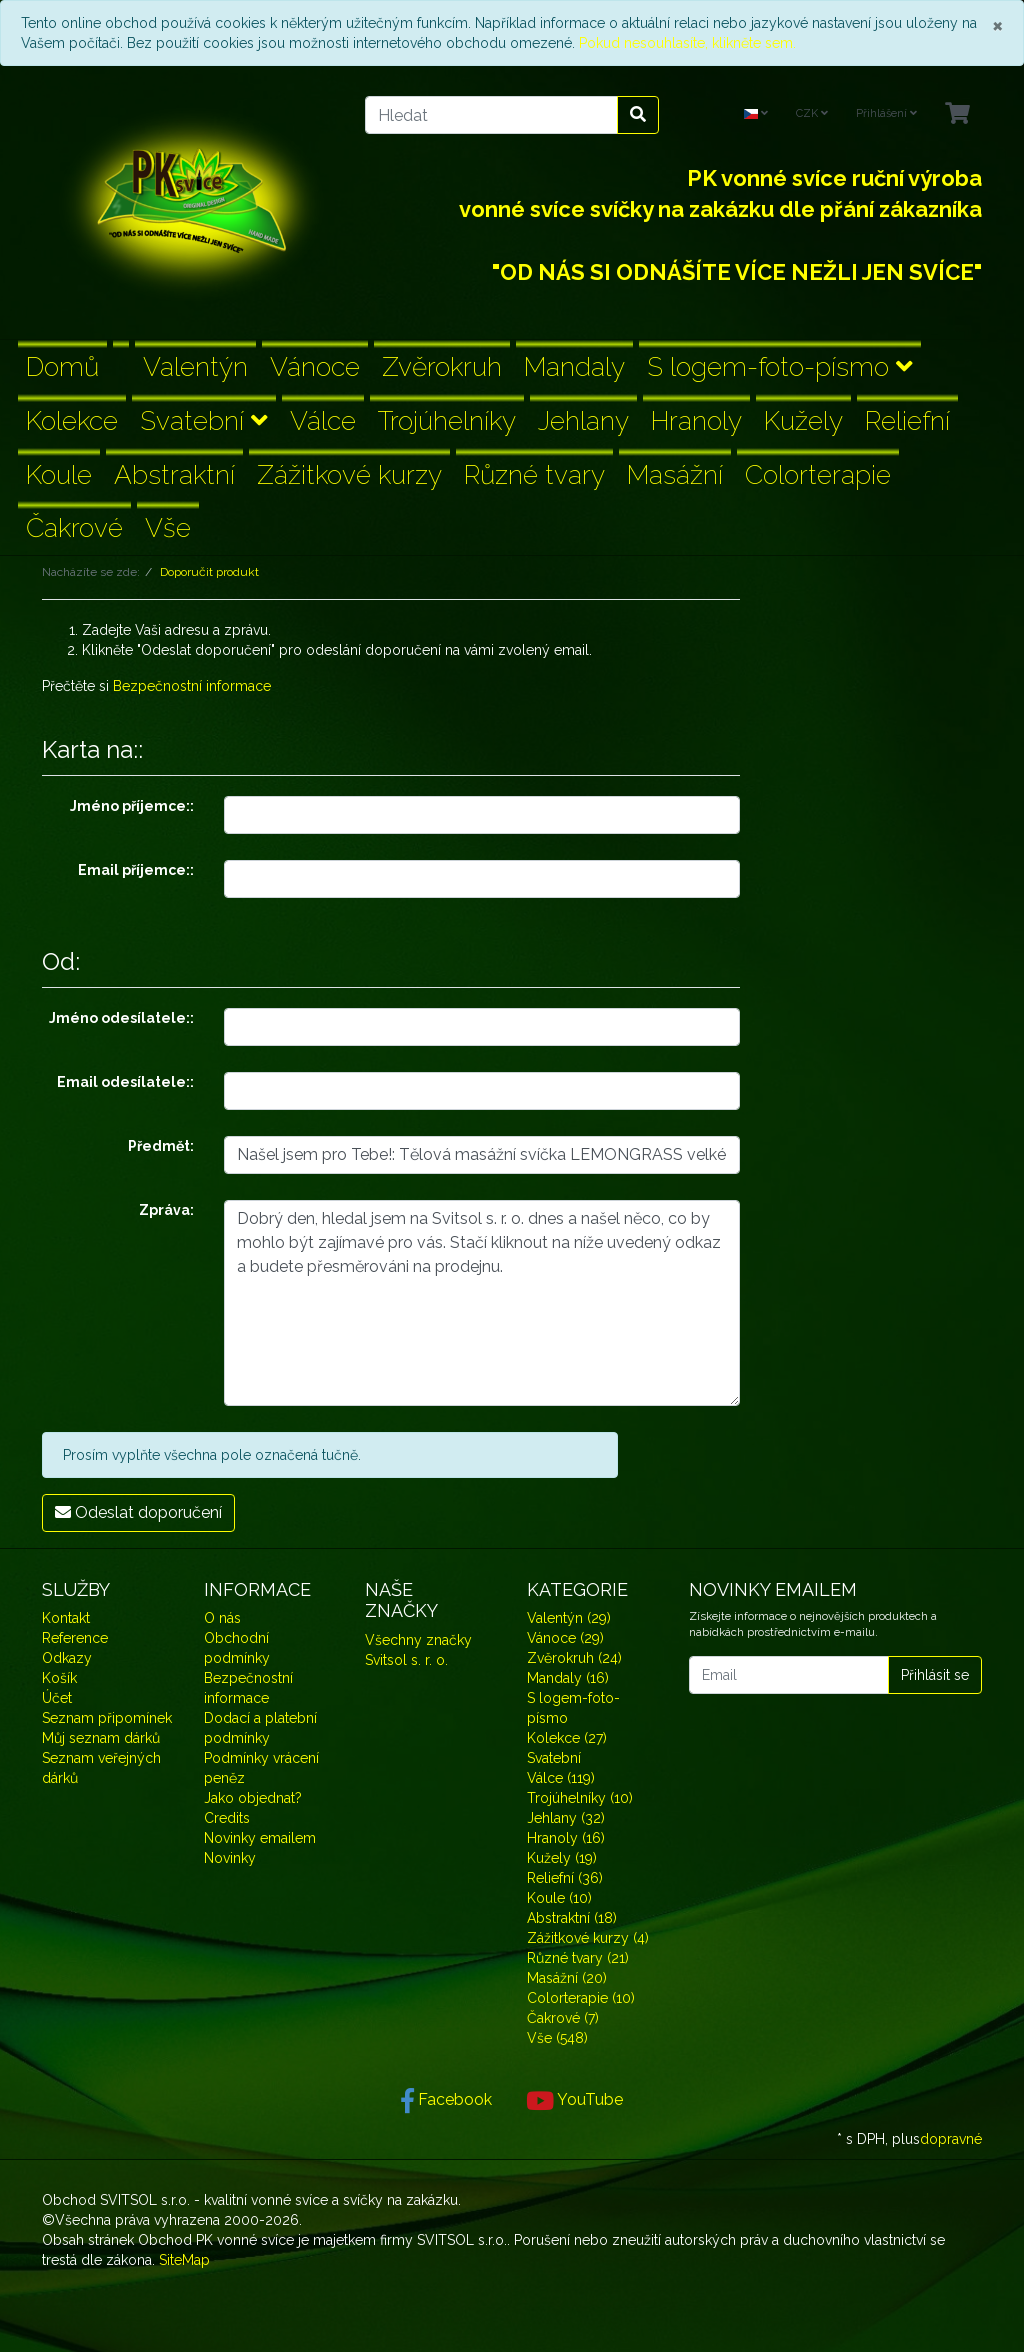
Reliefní (907, 420)
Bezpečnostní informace (192, 686)
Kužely (803, 420)
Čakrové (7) (563, 2018)
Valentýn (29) (569, 1618)
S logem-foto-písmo (780, 366)
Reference (75, 1638)
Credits (227, 1818)
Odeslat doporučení (138, 1512)
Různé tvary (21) (578, 1958)
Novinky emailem (260, 1838)
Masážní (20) (567, 1978)
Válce (323, 420)
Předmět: (161, 1146)
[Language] (756, 114)
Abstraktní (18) (572, 1918)
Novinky (230, 1858)
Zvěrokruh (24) (574, 1658)
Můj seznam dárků (101, 1738)
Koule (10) (559, 1898)
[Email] (789, 1675)
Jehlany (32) (566, 1818)
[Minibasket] (957, 114)
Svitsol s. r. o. (406, 1660)
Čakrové (74, 527)
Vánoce (315, 366)
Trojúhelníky (447, 420)
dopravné (951, 2139)
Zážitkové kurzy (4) (588, 1938)
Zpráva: (166, 1210)
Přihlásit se (935, 1675)
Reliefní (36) (565, 1878)
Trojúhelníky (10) (580, 1798)
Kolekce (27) (567, 1738)
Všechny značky (418, 1640)
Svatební (204, 420)
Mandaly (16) (568, 1678)
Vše (168, 527)
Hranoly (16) (566, 1838)
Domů (62, 366)
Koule (59, 474)
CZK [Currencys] (812, 113)
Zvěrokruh (442, 366)
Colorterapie (818, 474)
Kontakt (66, 1618)
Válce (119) (561, 1778)
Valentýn (195, 366)
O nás (222, 1618)
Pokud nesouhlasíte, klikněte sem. (687, 43)
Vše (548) (557, 2038)
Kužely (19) (562, 1858)
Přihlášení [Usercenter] (886, 113)
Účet (57, 1698)
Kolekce (72, 420)
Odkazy (67, 1658)
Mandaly (574, 366)
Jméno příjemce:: (132, 806)
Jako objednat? (253, 1798)
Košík (59, 1678)
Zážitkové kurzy (349, 474)
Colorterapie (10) (581, 1998)
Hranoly (696, 420)
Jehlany (583, 420)
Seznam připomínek (107, 1718)
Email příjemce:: (136, 870)
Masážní (675, 474)
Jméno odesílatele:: (121, 1018)
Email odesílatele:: (125, 1082)
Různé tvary (534, 474)
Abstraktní (174, 474)
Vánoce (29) (565, 1638)
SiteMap (184, 2260)
